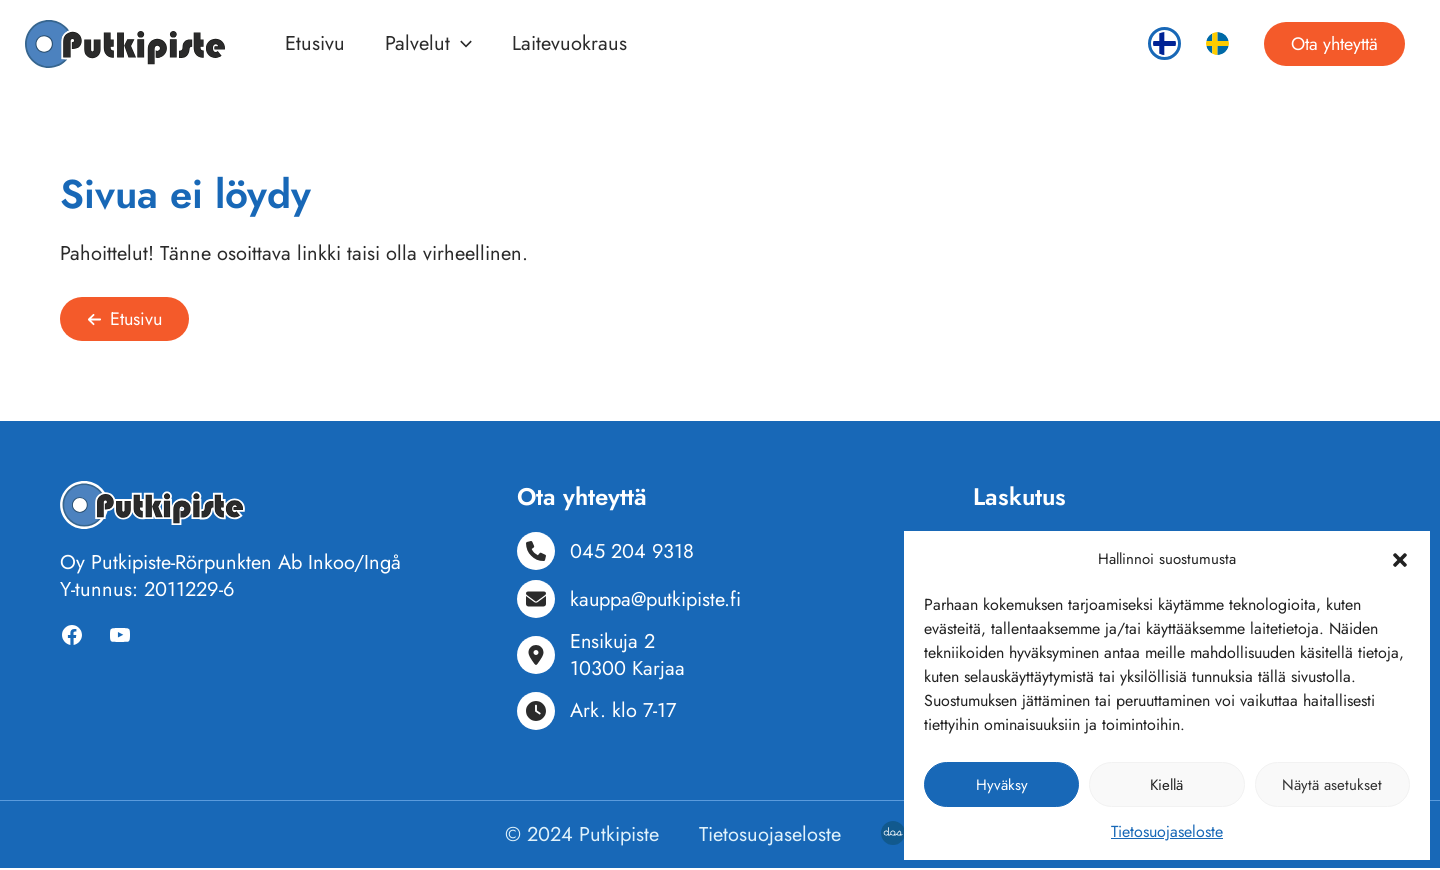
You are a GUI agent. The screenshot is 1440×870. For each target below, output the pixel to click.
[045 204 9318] (606, 553)
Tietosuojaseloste (1167, 831)
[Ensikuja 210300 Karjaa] (601, 657)
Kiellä (1166, 785)
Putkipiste (619, 836)
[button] (1400, 560)
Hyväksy (1002, 785)
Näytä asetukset (1332, 785)
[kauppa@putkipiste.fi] (630, 601)
